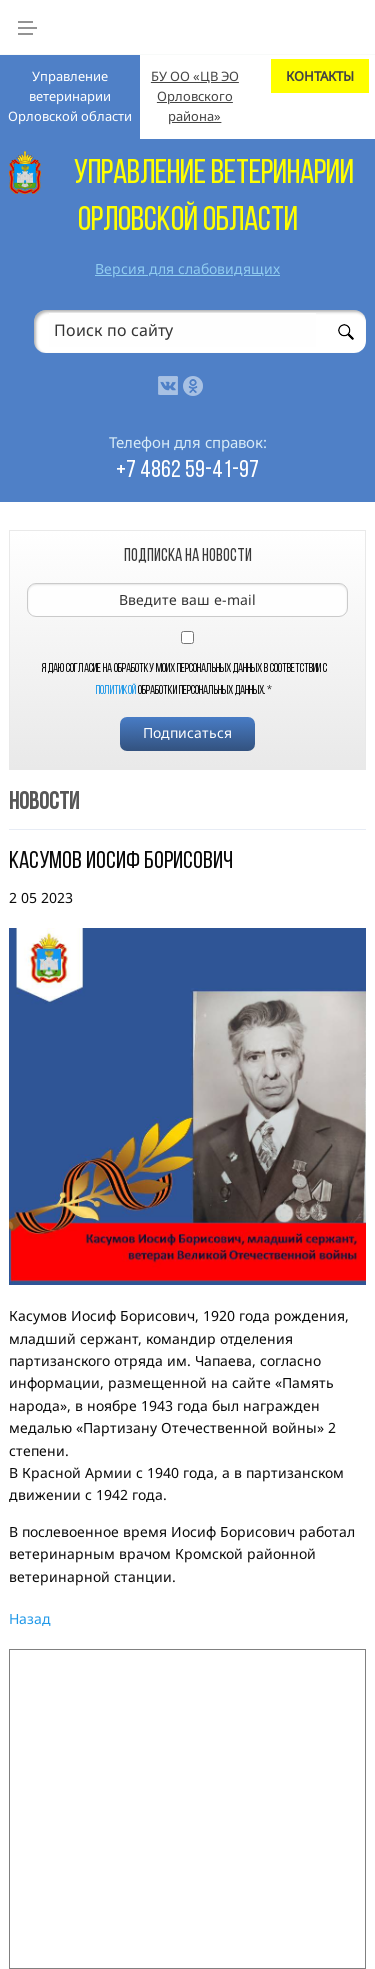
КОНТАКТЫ (320, 76)
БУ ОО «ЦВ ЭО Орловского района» (195, 95)
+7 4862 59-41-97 (187, 471)
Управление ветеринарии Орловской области (70, 95)
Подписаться (187, 732)
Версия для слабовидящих (187, 268)
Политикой (116, 691)
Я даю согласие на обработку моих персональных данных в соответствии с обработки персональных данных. (184, 680)
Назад (30, 1618)
